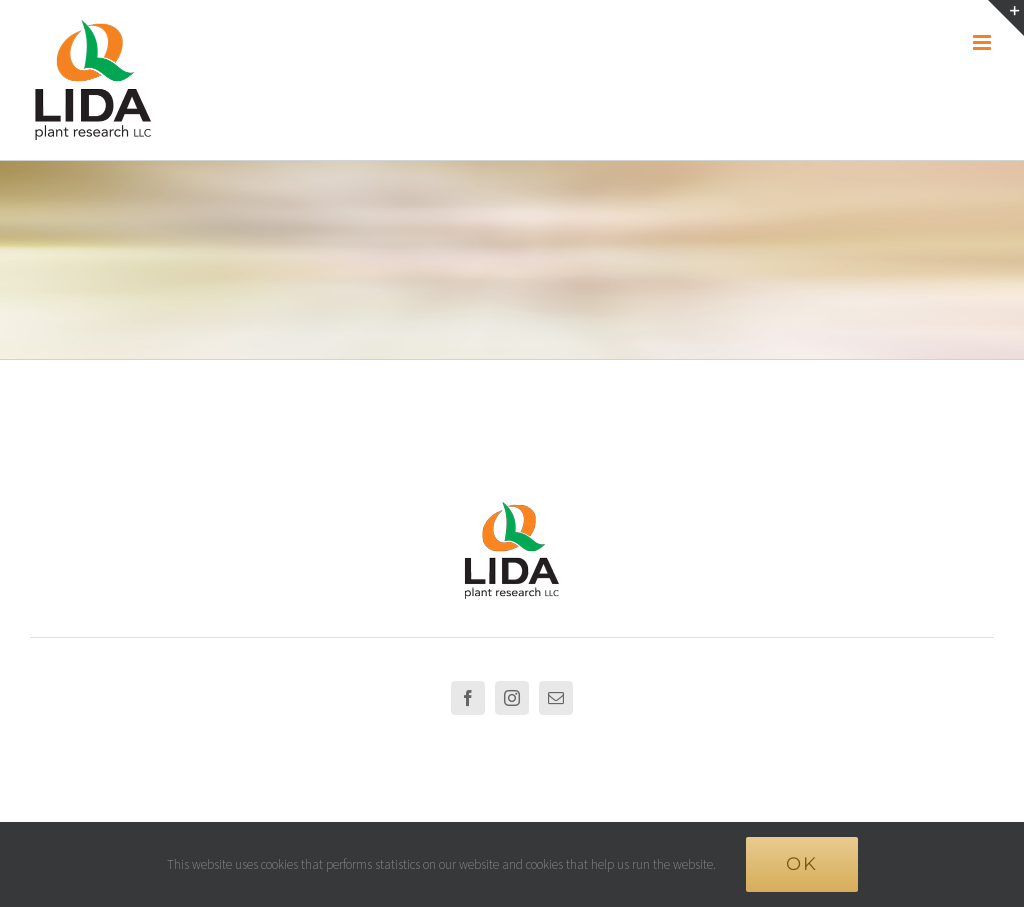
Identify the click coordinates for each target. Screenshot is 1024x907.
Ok (802, 864)
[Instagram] (512, 698)
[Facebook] (468, 698)
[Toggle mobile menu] (983, 42)
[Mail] (556, 698)
